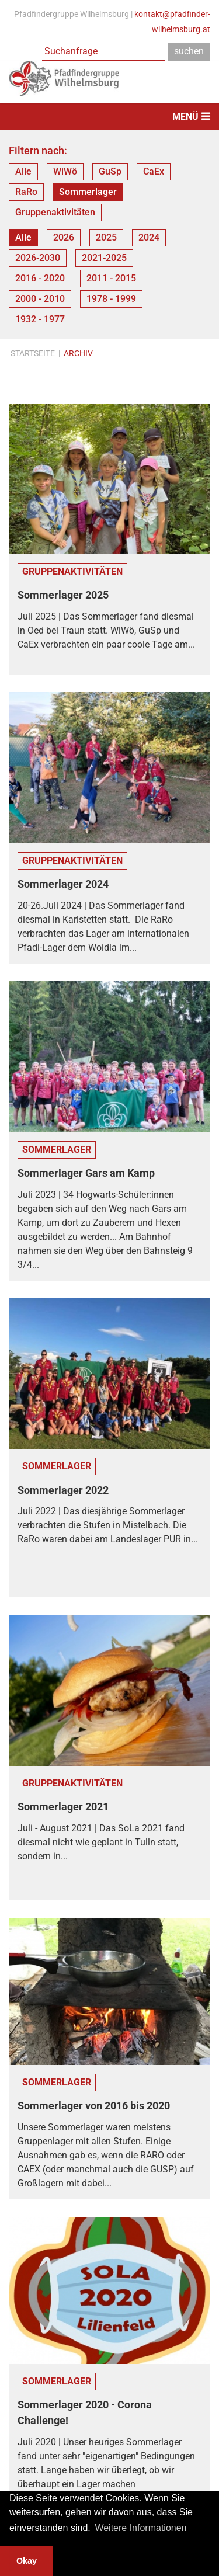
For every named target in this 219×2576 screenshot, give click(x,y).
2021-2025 (104, 257)
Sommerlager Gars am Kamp (86, 1173)
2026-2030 (37, 257)
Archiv (78, 353)
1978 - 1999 (111, 298)
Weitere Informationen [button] (140, 2528)
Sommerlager (88, 191)
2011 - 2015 (111, 278)
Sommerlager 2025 (63, 595)
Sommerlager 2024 (63, 884)
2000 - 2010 (40, 298)
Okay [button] (26, 2560)
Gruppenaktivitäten (55, 212)
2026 (63, 237)
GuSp (110, 171)
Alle (23, 171)
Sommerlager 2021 (63, 1806)
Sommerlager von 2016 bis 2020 (94, 2105)
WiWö (65, 171)
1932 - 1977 (40, 319)
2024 (148, 237)
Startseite (33, 353)
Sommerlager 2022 (63, 1490)
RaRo (26, 191)
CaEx (153, 171)
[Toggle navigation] (109, 116)
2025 (106, 237)
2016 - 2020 (40, 278)
